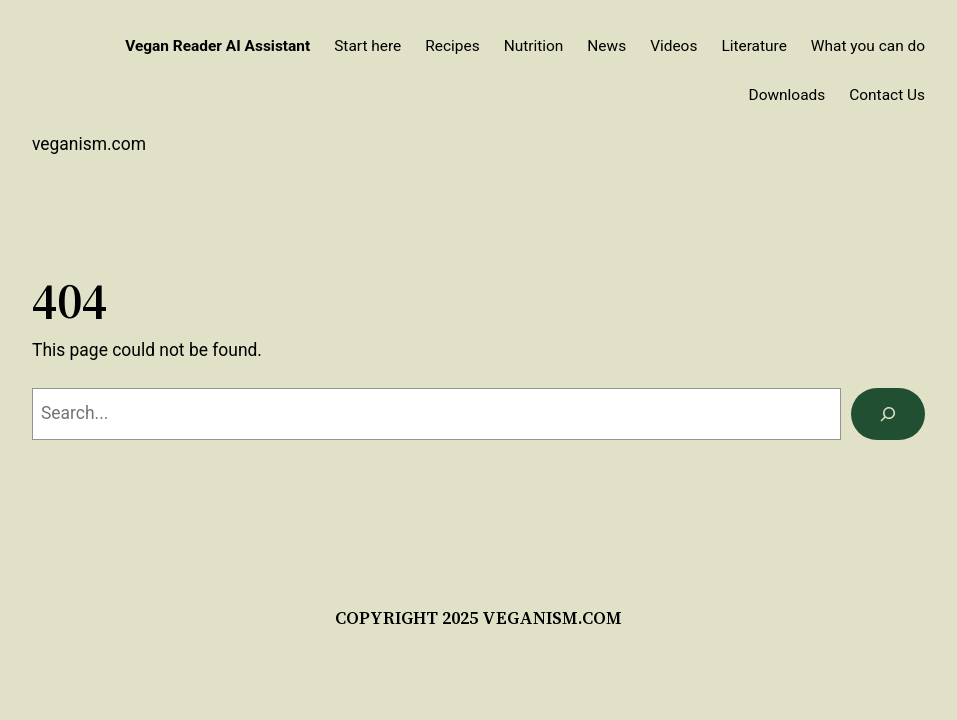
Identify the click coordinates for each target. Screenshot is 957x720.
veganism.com (89, 144)
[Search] (888, 413)
